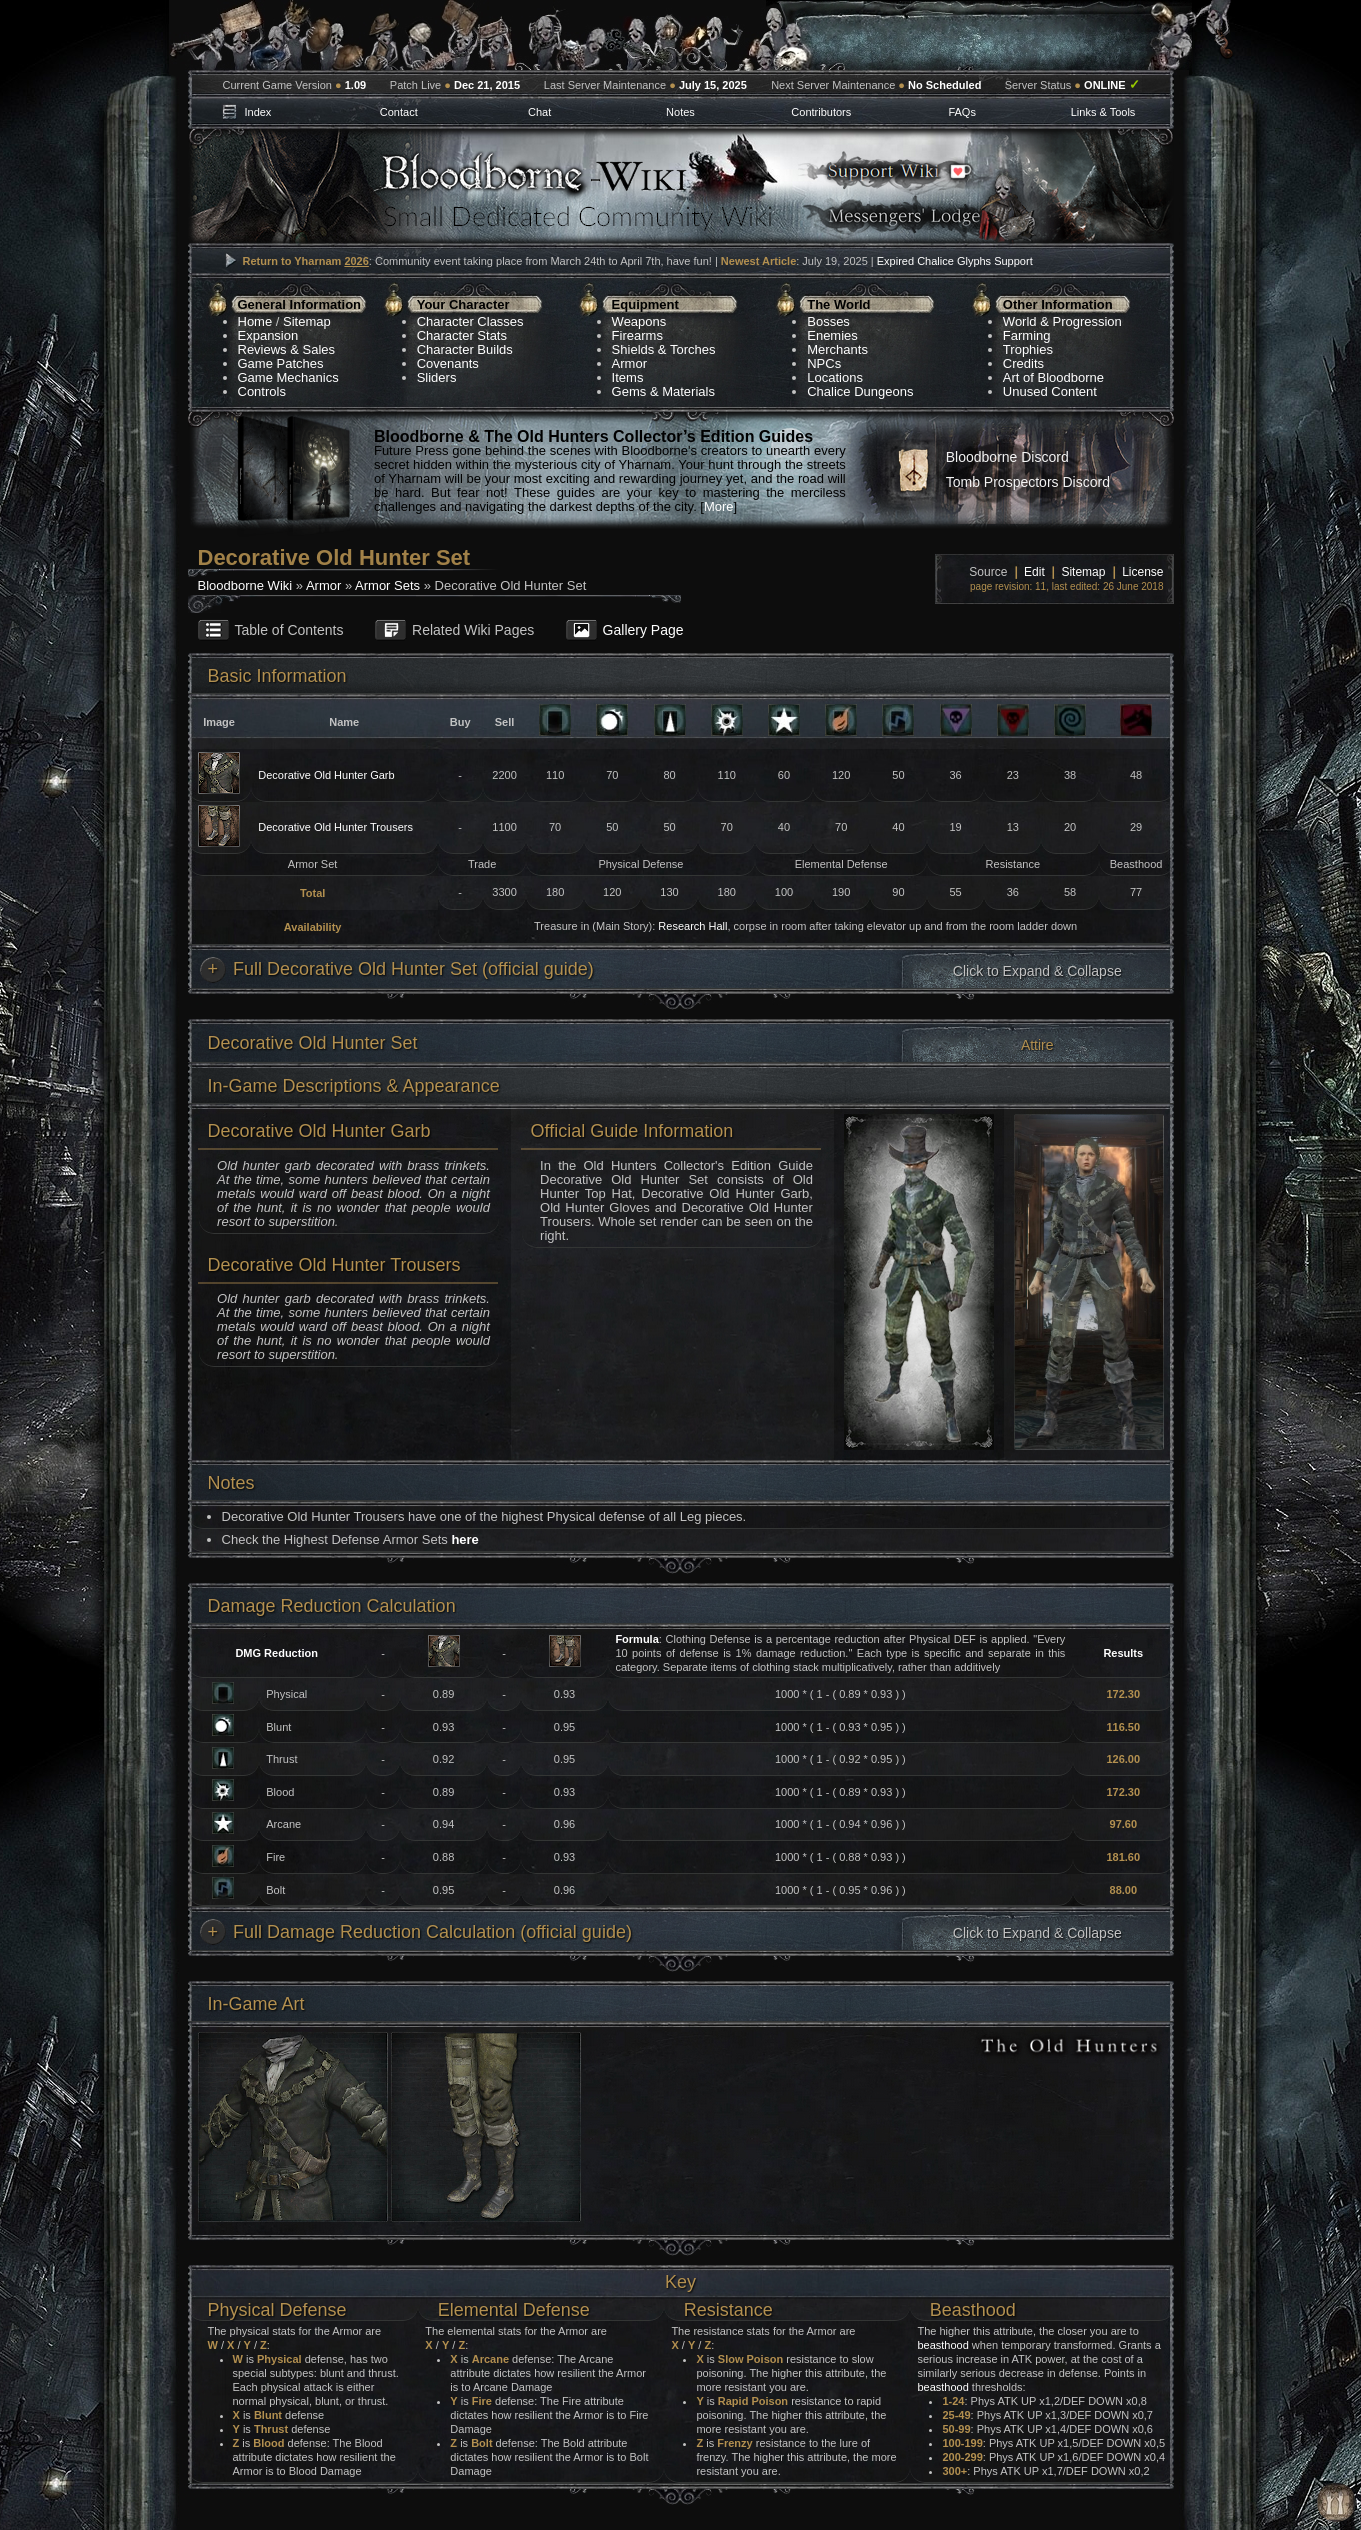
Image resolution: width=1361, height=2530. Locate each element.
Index (257, 112)
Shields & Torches (664, 349)
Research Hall (692, 926)
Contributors (821, 112)
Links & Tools (1103, 112)
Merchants (837, 349)
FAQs (962, 112)
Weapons (639, 321)
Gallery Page (643, 630)
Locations (835, 377)
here (464, 1539)
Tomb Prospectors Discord (1028, 482)
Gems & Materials (663, 391)
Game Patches (281, 363)
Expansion (268, 335)
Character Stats (462, 335)
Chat (539, 112)
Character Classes (470, 321)
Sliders (437, 377)
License (1142, 572)
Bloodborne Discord (1007, 457)
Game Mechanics (288, 377)
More (719, 506)
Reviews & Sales (287, 349)
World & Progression (1062, 321)
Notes (680, 112)
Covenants (448, 363)
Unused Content (1050, 391)
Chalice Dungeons (860, 391)
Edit (1034, 572)
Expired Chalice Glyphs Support (955, 261)
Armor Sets (387, 585)
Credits (1023, 363)
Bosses (828, 321)
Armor (629, 363)
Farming (1027, 335)
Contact (399, 112)
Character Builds (465, 349)
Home (255, 321)
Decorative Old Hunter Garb (326, 775)
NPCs (824, 363)
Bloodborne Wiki (245, 585)
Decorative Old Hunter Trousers (335, 827)
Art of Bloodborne (1053, 377)
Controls (262, 391)
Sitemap (307, 321)
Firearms (637, 335)
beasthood (942, 2345)
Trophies (1028, 349)
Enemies (832, 335)
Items (628, 377)
